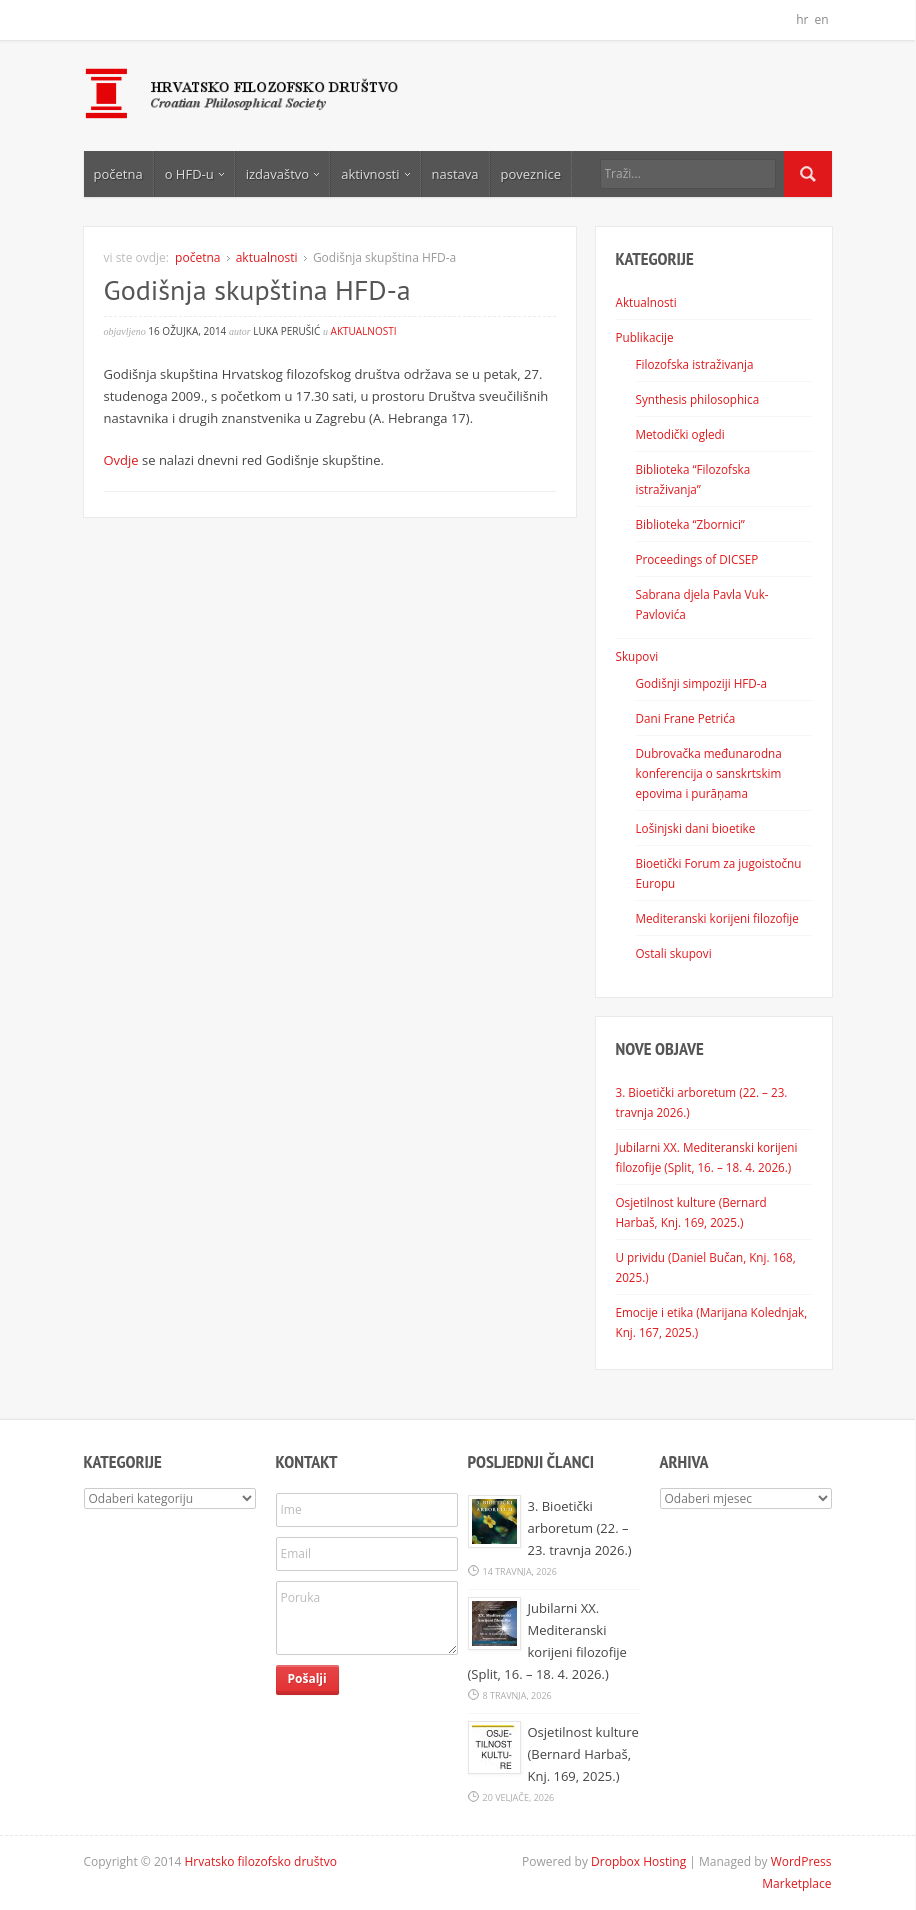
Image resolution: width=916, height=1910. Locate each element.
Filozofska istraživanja (695, 364)
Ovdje (121, 460)
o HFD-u (194, 174)
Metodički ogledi (680, 434)
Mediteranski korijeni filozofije (717, 918)
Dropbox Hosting (638, 1861)
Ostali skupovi (674, 953)
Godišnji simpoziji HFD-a (702, 683)
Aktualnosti (646, 302)
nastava (455, 174)
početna (118, 174)
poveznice (531, 174)
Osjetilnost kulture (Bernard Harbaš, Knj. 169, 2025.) (583, 1754)
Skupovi (637, 656)
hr (802, 19)
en (821, 19)
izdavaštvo (282, 174)
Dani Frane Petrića (686, 718)
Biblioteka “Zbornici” (690, 524)
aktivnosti (375, 174)
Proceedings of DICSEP (697, 559)
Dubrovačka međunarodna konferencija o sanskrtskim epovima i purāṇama (709, 773)
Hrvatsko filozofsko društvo (261, 1861)
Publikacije (645, 337)
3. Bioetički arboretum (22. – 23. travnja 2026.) (580, 1528)
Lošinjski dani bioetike (696, 828)
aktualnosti (267, 257)
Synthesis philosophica (698, 399)
